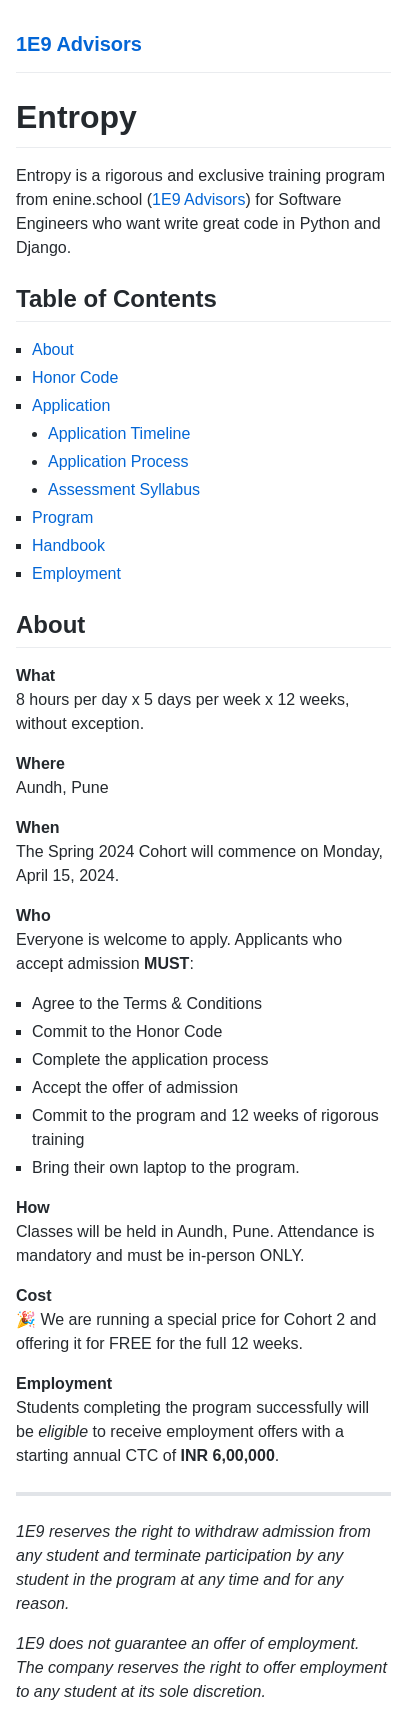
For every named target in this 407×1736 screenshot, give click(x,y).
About (53, 349)
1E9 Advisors (79, 44)
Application (71, 405)
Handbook (68, 545)
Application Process (118, 461)
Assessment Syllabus (124, 489)
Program (62, 517)
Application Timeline (119, 433)
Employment (76, 573)
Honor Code (75, 377)
